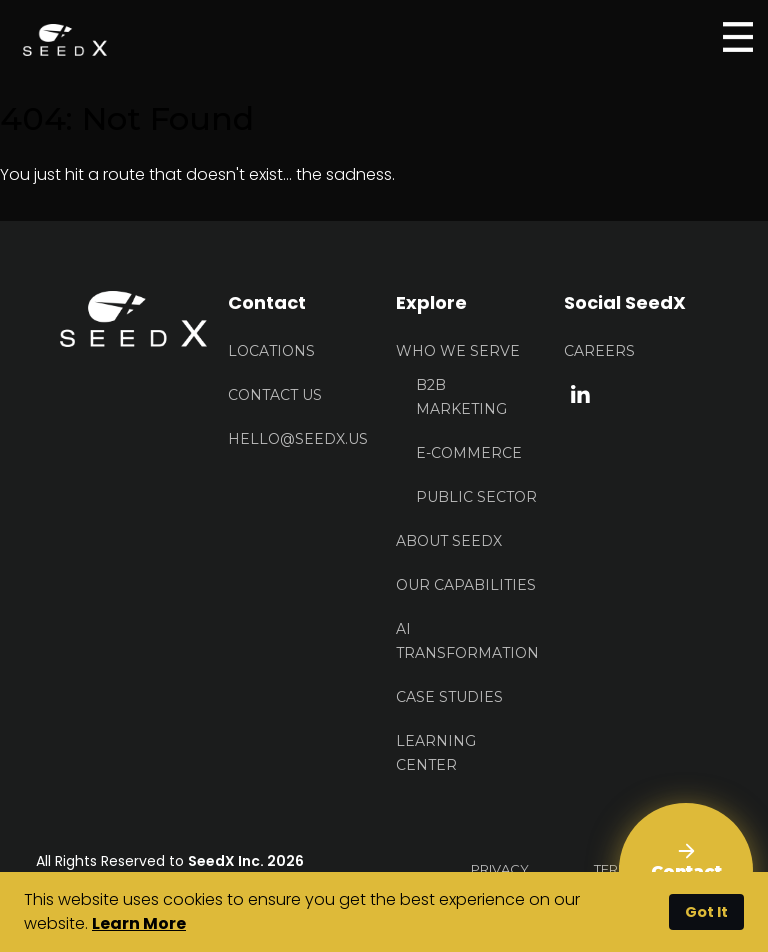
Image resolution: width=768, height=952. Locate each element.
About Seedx (449, 541)
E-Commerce (469, 453)
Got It (706, 912)
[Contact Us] (686, 870)
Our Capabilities (466, 585)
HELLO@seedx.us (298, 439)
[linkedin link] (580, 392)
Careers (599, 351)
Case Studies (449, 697)
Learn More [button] (139, 923)
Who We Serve (458, 351)
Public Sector (476, 497)
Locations (271, 351)
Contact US (275, 395)
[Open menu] (738, 37)
